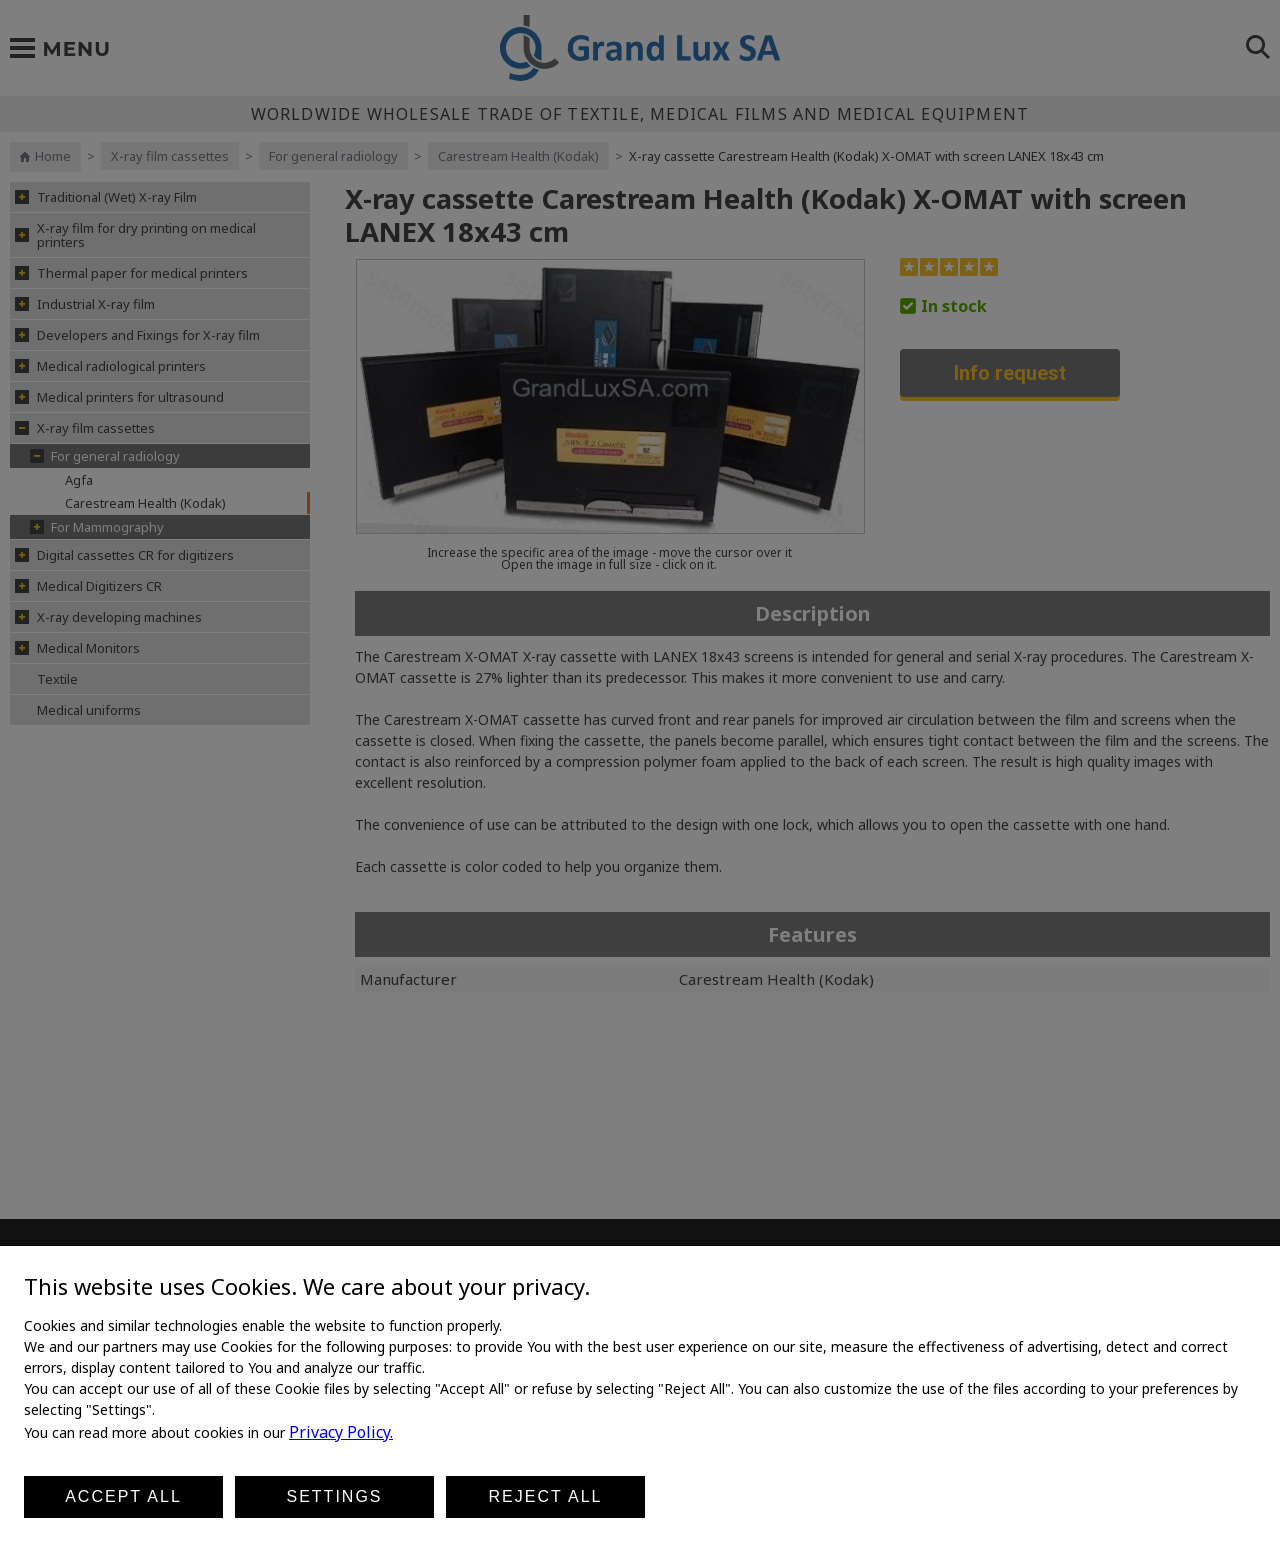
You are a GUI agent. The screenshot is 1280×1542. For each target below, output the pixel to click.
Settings (334, 1496)
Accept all (123, 1496)
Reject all (546, 1496)
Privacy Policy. (341, 1432)
